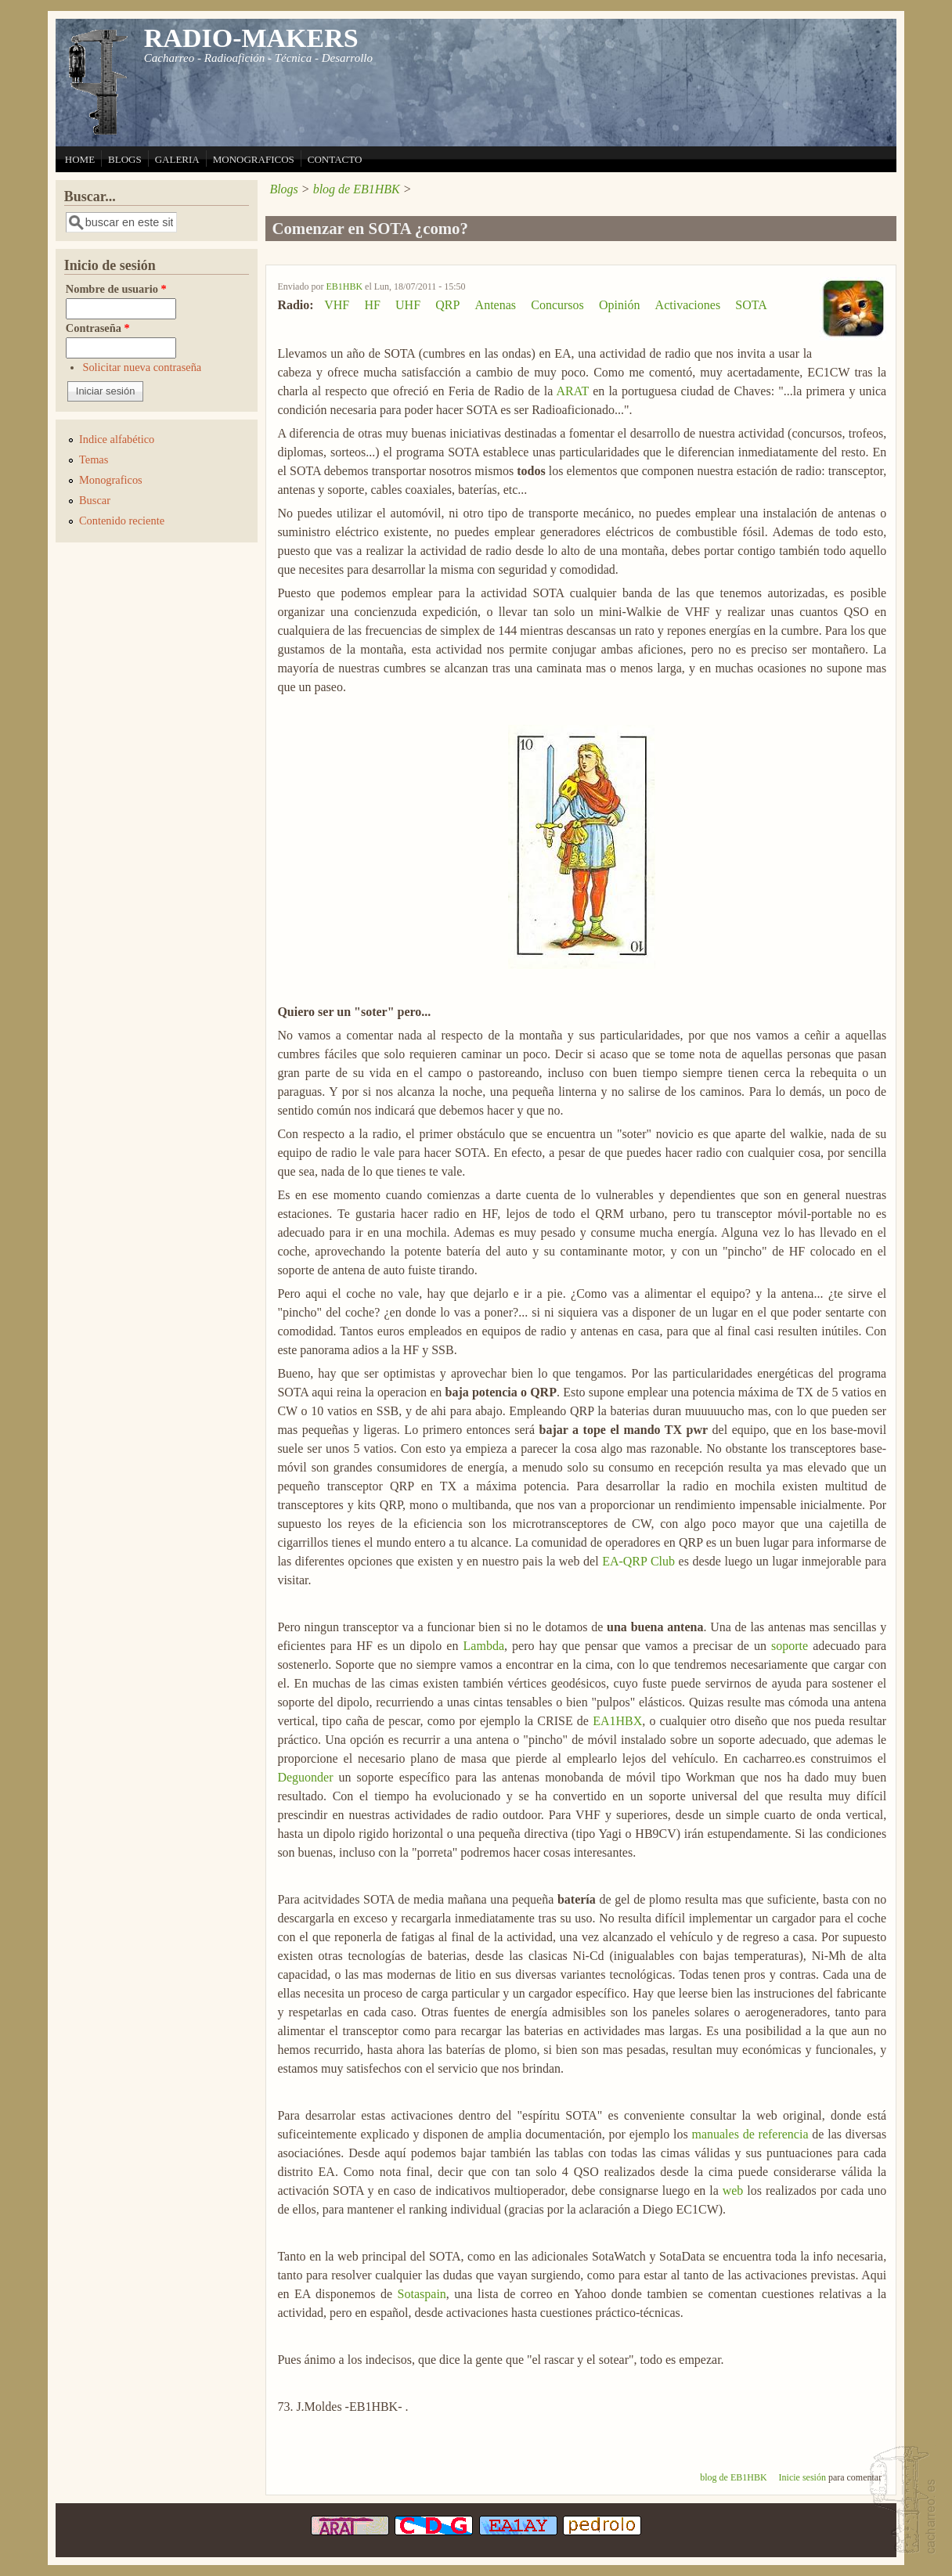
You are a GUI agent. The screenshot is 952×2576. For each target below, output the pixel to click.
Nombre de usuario (116, 289)
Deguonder (305, 1777)
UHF (407, 305)
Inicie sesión (802, 2477)
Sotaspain (422, 2293)
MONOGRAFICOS (253, 159)
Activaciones (688, 305)
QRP (447, 305)
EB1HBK (344, 286)
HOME (80, 159)
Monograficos (110, 480)
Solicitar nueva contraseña (141, 367)
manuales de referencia (749, 2134)
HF (372, 305)
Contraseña (98, 328)
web (733, 2190)
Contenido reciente (121, 520)
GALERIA (177, 159)
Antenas (495, 305)
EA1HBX (617, 1721)
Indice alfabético (116, 439)
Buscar (94, 500)
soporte (789, 1645)
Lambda (483, 1645)
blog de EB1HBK (356, 189)
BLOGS (125, 159)
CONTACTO (335, 159)
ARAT (573, 391)
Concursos (557, 305)
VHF (336, 305)
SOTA (751, 305)
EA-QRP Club (638, 1561)
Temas (93, 459)
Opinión (619, 305)
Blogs (283, 189)
